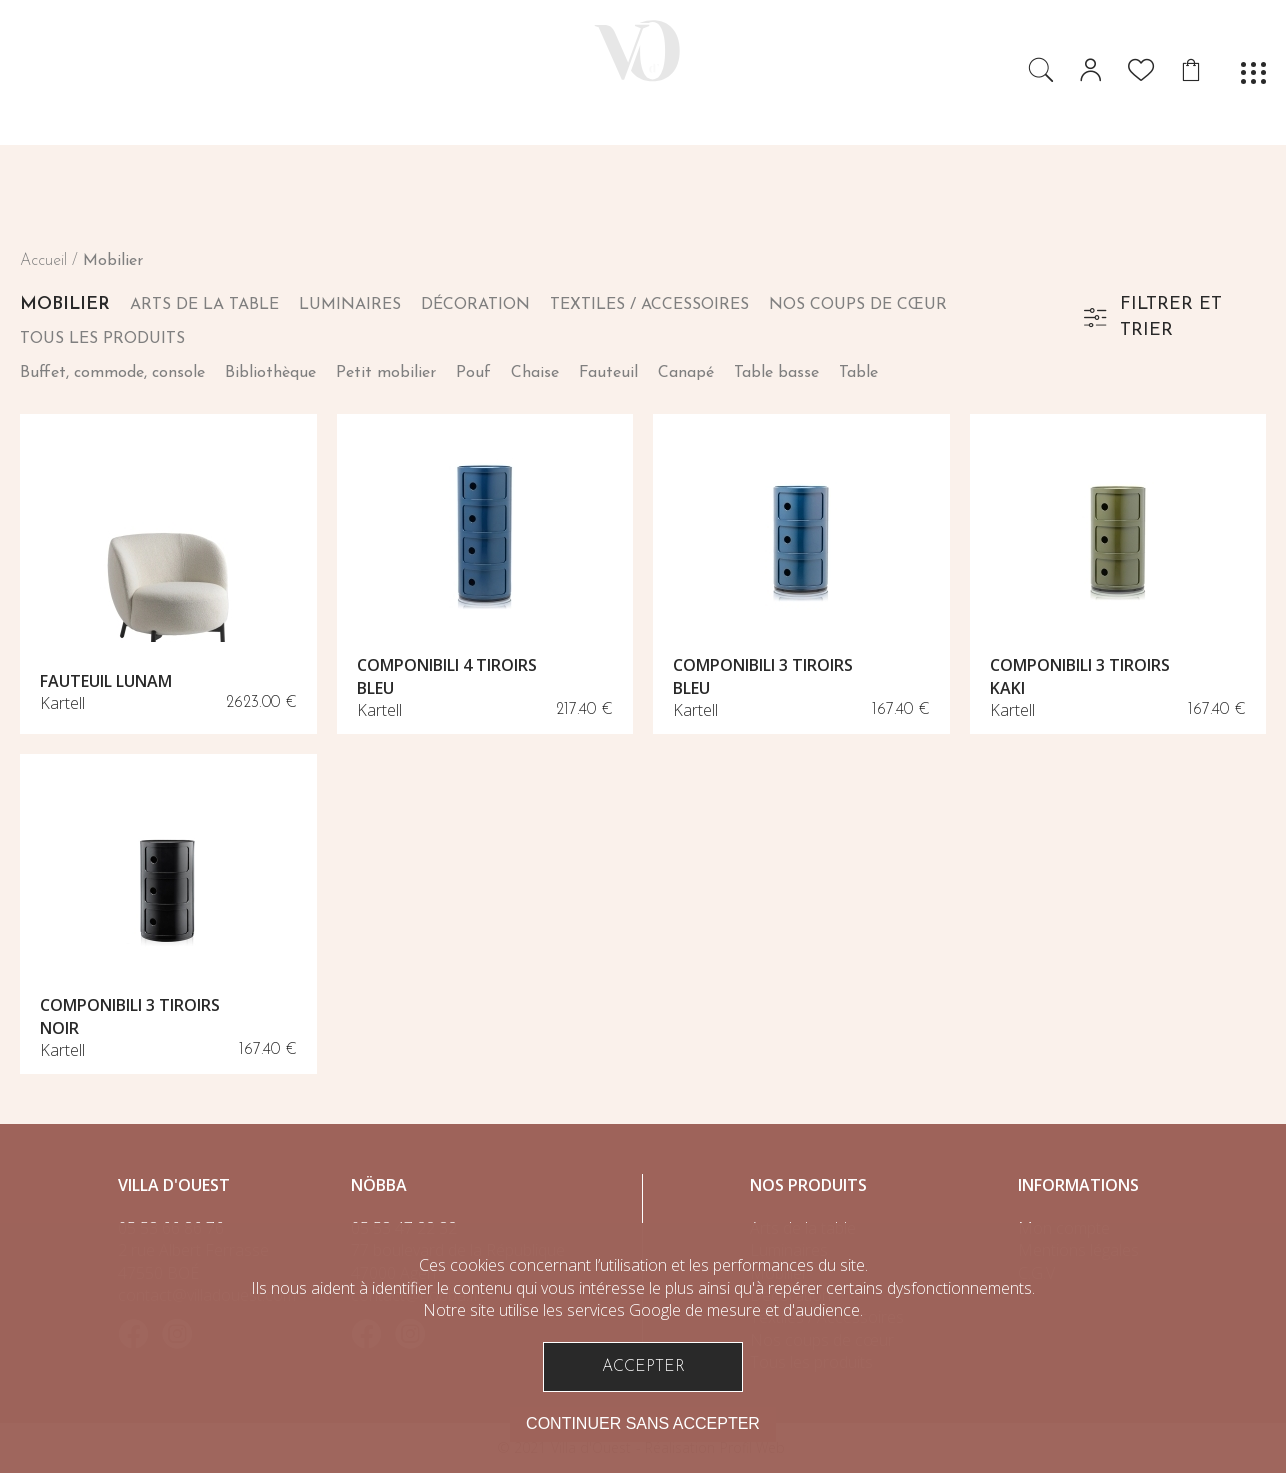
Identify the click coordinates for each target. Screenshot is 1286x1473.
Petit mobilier (386, 373)
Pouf (473, 373)
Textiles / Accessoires (649, 305)
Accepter (643, 1367)
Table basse (776, 373)
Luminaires (350, 305)
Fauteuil (608, 373)
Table (858, 373)
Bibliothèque (270, 373)
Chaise (535, 373)
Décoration (475, 305)
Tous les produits (102, 339)
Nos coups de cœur (858, 305)
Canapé (686, 373)
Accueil (43, 261)
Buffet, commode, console (112, 373)
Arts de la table (204, 305)
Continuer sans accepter (643, 1423)
